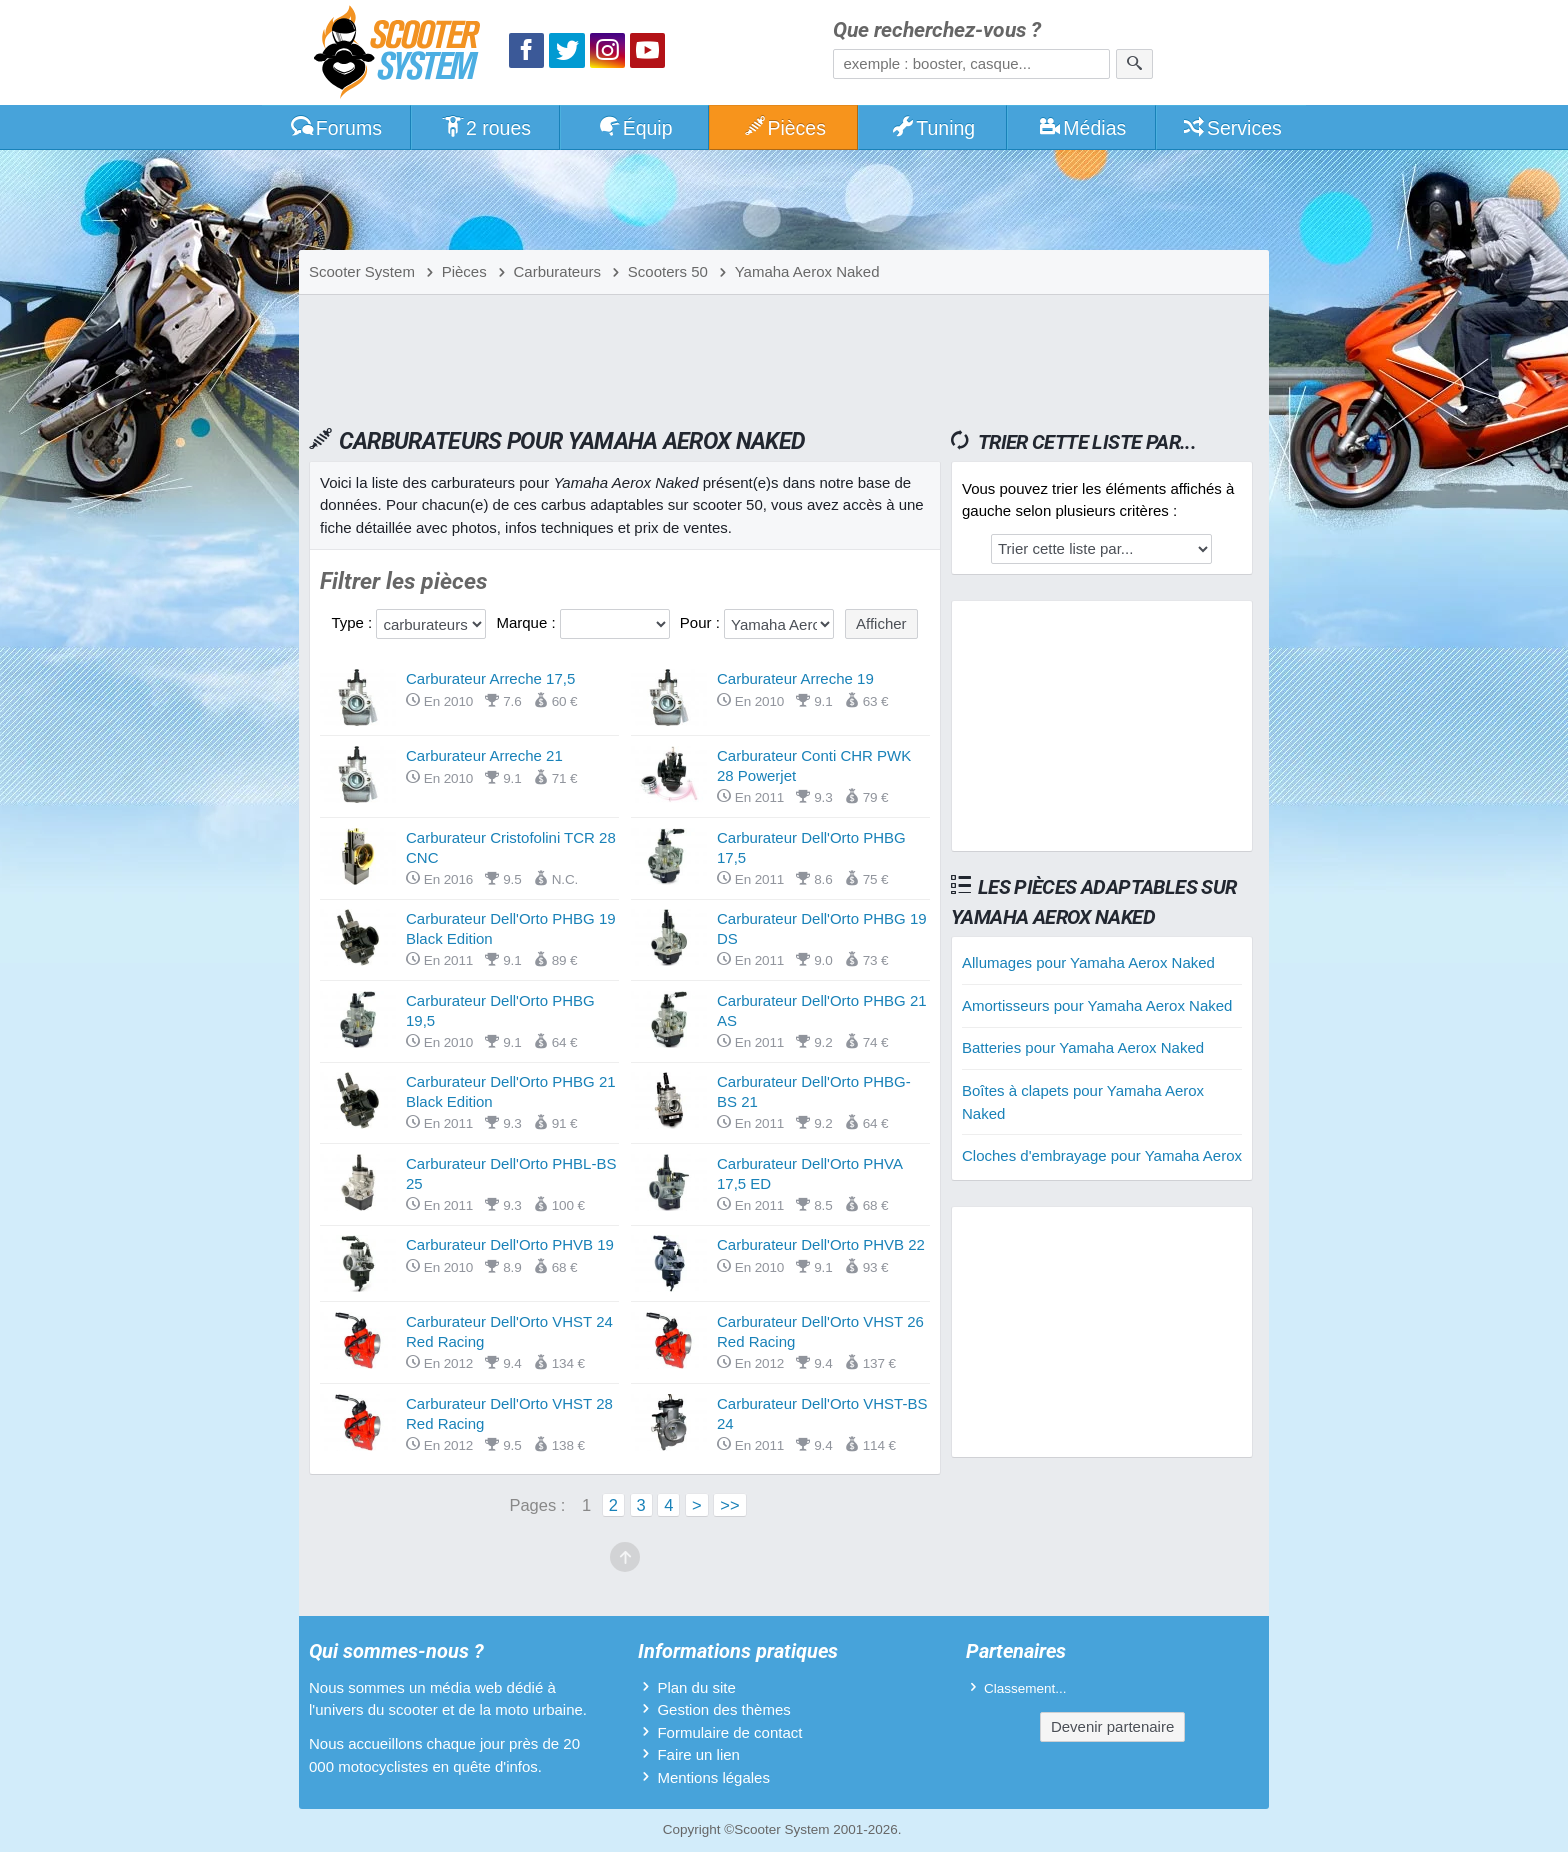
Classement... (1025, 1688)
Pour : (702, 622)
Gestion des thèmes (723, 1709)
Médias (1082, 128)
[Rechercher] (1134, 64)
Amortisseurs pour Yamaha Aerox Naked (1097, 1005)
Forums (336, 128)
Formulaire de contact (729, 1732)
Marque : (527, 622)
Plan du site (696, 1687)
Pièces (784, 128)
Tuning (933, 128)
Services (1231, 128)
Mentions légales (713, 1777)
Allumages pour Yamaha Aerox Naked (1088, 962)
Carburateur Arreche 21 (484, 755)
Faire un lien (698, 1754)
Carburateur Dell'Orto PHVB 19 (510, 1244)
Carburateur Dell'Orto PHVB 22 (821, 1244)
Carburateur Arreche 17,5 (490, 678)
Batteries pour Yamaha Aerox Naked (1083, 1047)
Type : (353, 622)
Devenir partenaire (1112, 1726)
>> (729, 1505)
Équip (635, 128)
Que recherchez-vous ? (937, 30)
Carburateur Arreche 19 (795, 678)
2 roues (485, 128)
